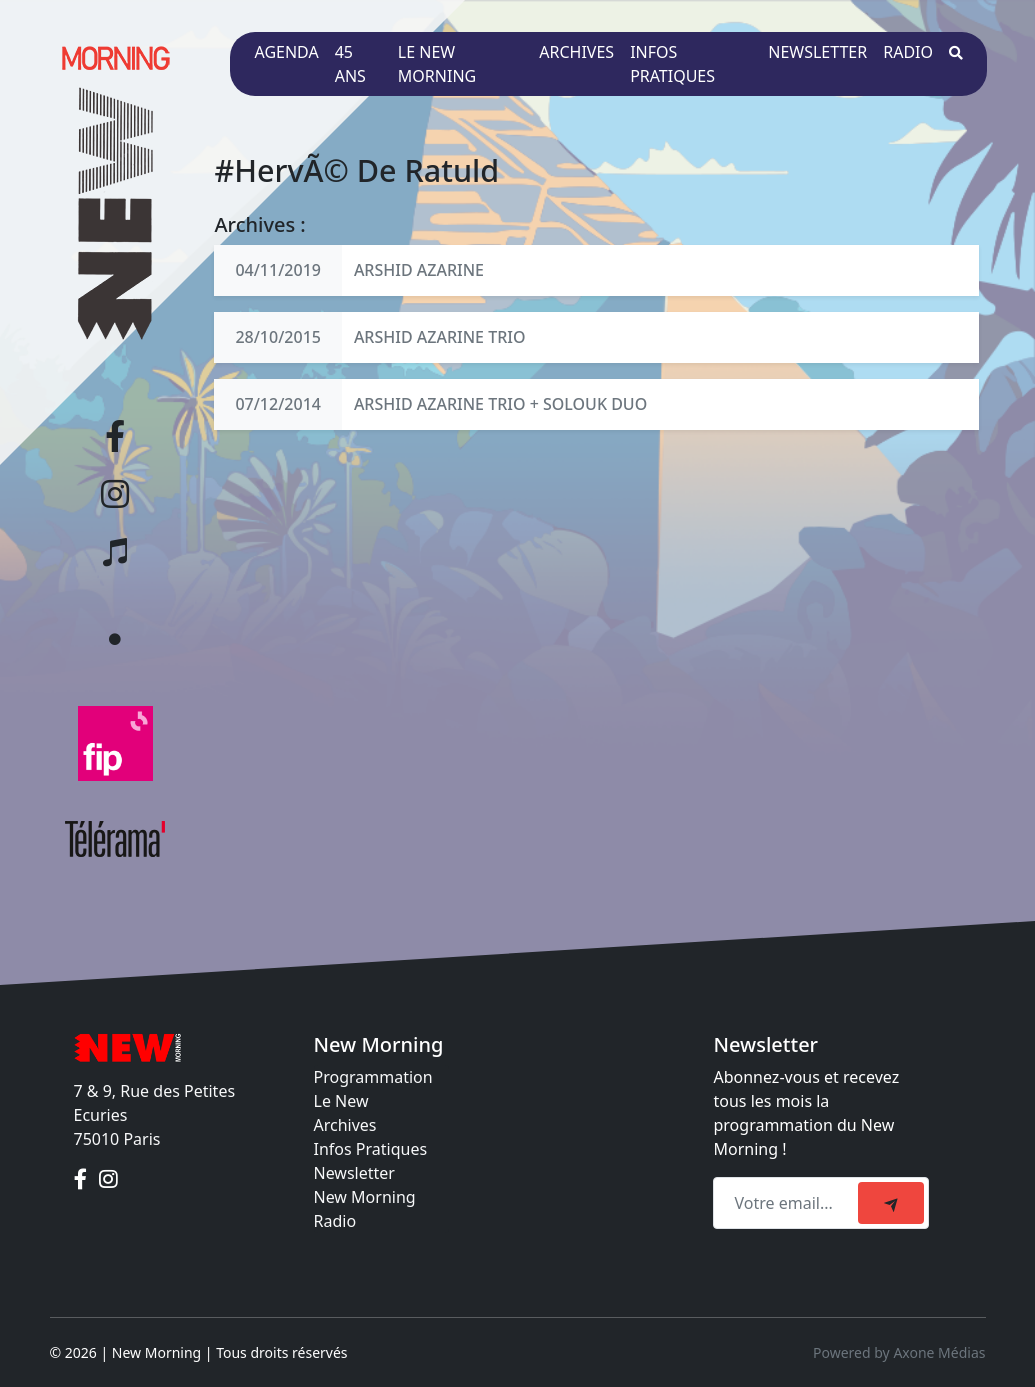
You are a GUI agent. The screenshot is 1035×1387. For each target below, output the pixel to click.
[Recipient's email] (788, 1203)
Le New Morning (437, 64)
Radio (908, 52)
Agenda (286, 52)
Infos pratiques (672, 64)
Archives (576, 52)
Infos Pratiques (371, 1149)
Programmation (373, 1077)
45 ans (350, 64)
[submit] (891, 1203)
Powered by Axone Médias (899, 1352)
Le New (341, 1101)
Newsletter (817, 52)
